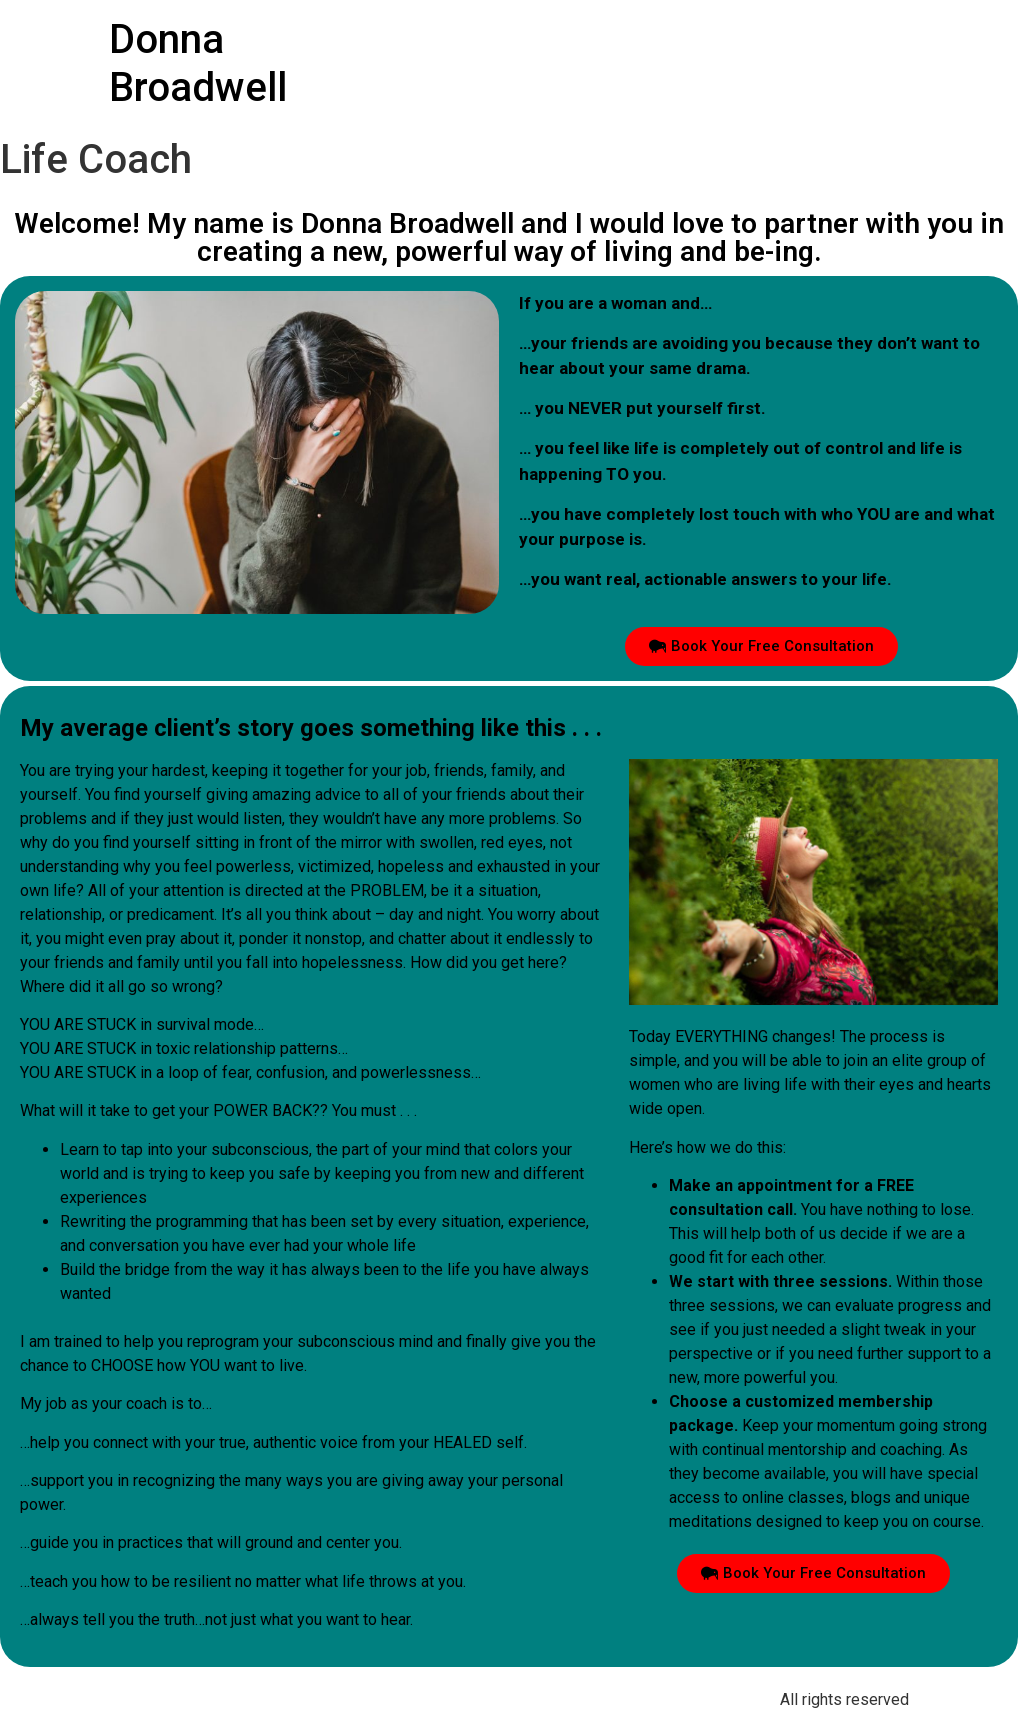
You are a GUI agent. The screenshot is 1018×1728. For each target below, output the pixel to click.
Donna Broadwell (198, 63)
